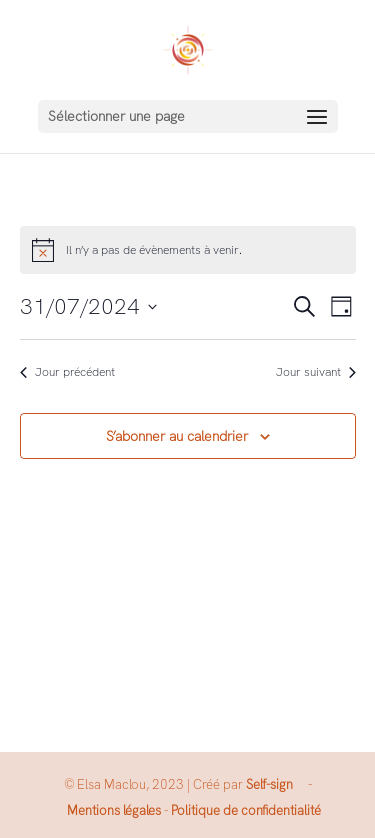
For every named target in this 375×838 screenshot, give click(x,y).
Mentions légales (114, 810)
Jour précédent (67, 372)
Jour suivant (316, 372)
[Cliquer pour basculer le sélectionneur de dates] (88, 306)
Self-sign (269, 784)
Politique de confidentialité (246, 810)
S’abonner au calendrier (177, 436)
